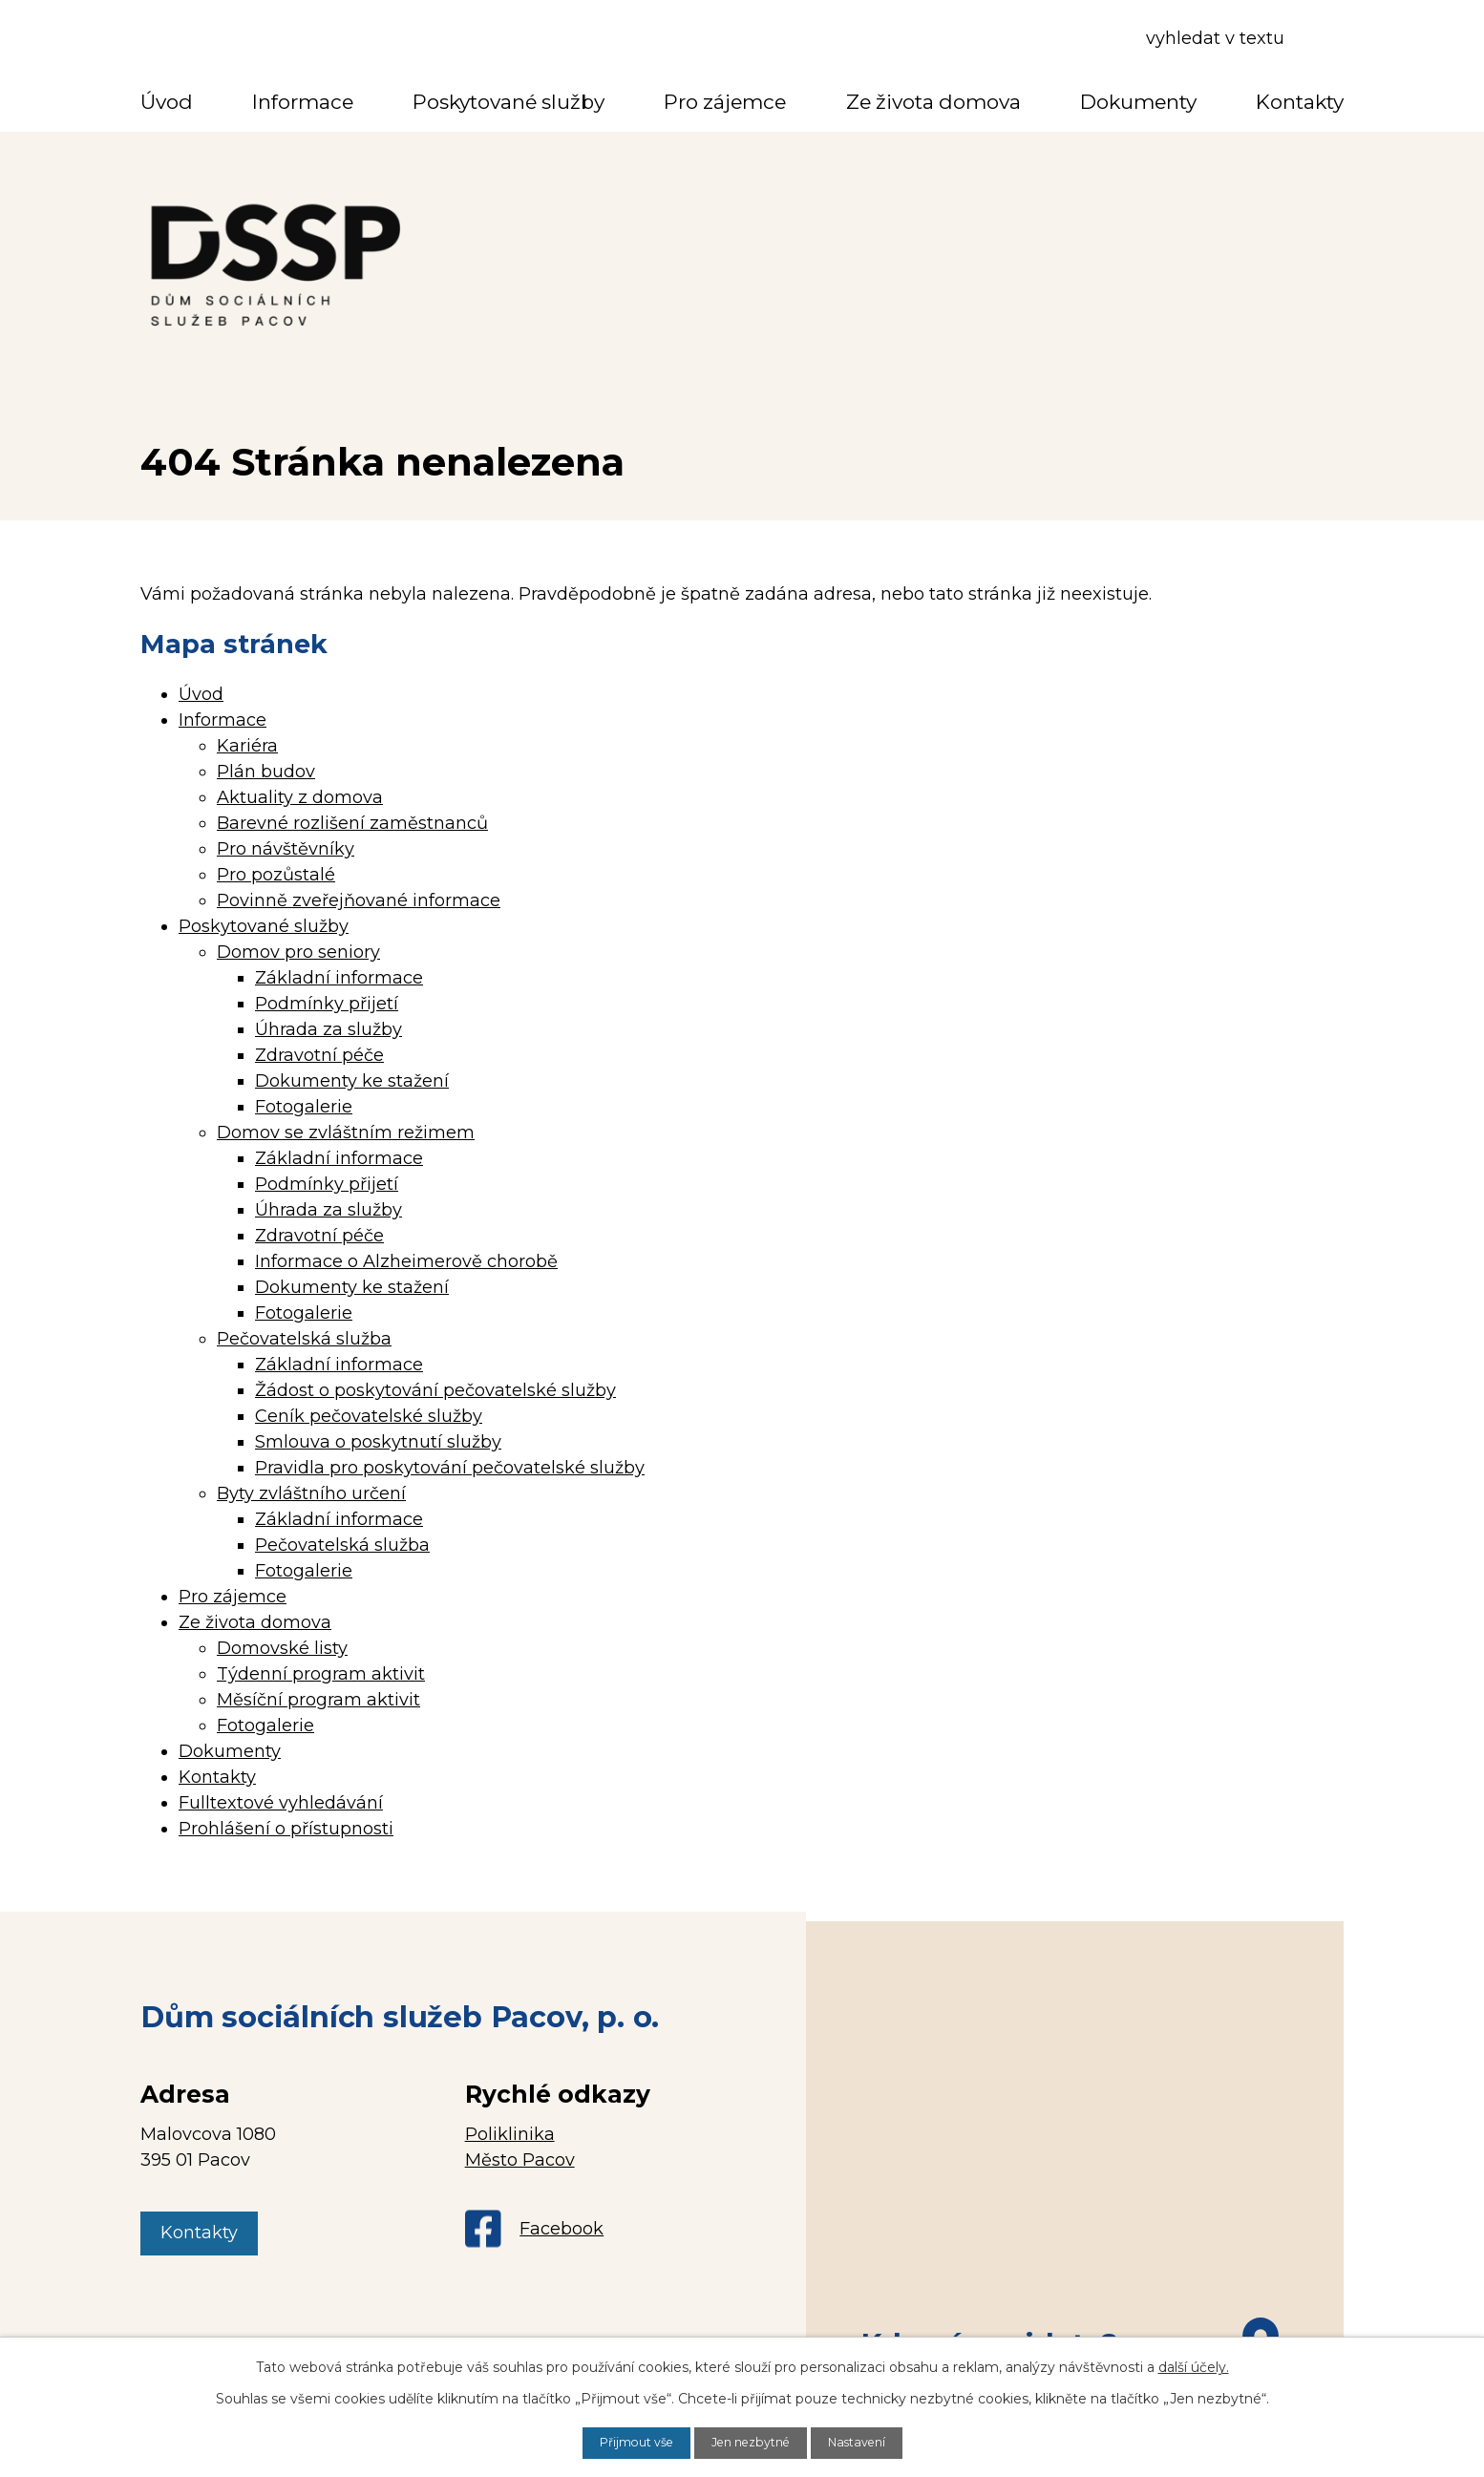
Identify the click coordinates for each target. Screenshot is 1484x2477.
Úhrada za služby (328, 1029)
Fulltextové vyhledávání (281, 1802)
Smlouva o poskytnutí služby (378, 1441)
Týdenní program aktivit (321, 1673)
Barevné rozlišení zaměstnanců (352, 823)
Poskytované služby (508, 102)
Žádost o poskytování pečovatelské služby (435, 1390)
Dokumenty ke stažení (352, 1080)
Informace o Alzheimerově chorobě (406, 1261)
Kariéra (247, 745)
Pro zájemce (725, 102)
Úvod (166, 102)
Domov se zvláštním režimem (346, 1132)
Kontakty (1300, 102)
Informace (302, 102)
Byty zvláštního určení (311, 1493)
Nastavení (869, 2441)
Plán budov (266, 771)
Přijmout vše (625, 2441)
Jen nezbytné (751, 2441)
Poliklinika (510, 2134)
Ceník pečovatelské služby (368, 1416)
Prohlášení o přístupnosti (286, 1828)
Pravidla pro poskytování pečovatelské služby (450, 1467)
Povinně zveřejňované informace (358, 900)
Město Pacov (520, 2159)
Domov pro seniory (298, 952)
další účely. (1193, 2365)
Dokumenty (1138, 102)
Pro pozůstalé (276, 874)
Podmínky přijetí (326, 1003)
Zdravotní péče (319, 1055)
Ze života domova (933, 102)
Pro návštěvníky (285, 848)
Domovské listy (282, 1648)
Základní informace (339, 977)
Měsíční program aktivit (318, 1699)
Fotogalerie (303, 1106)
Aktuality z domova (300, 797)
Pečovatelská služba (304, 1338)
